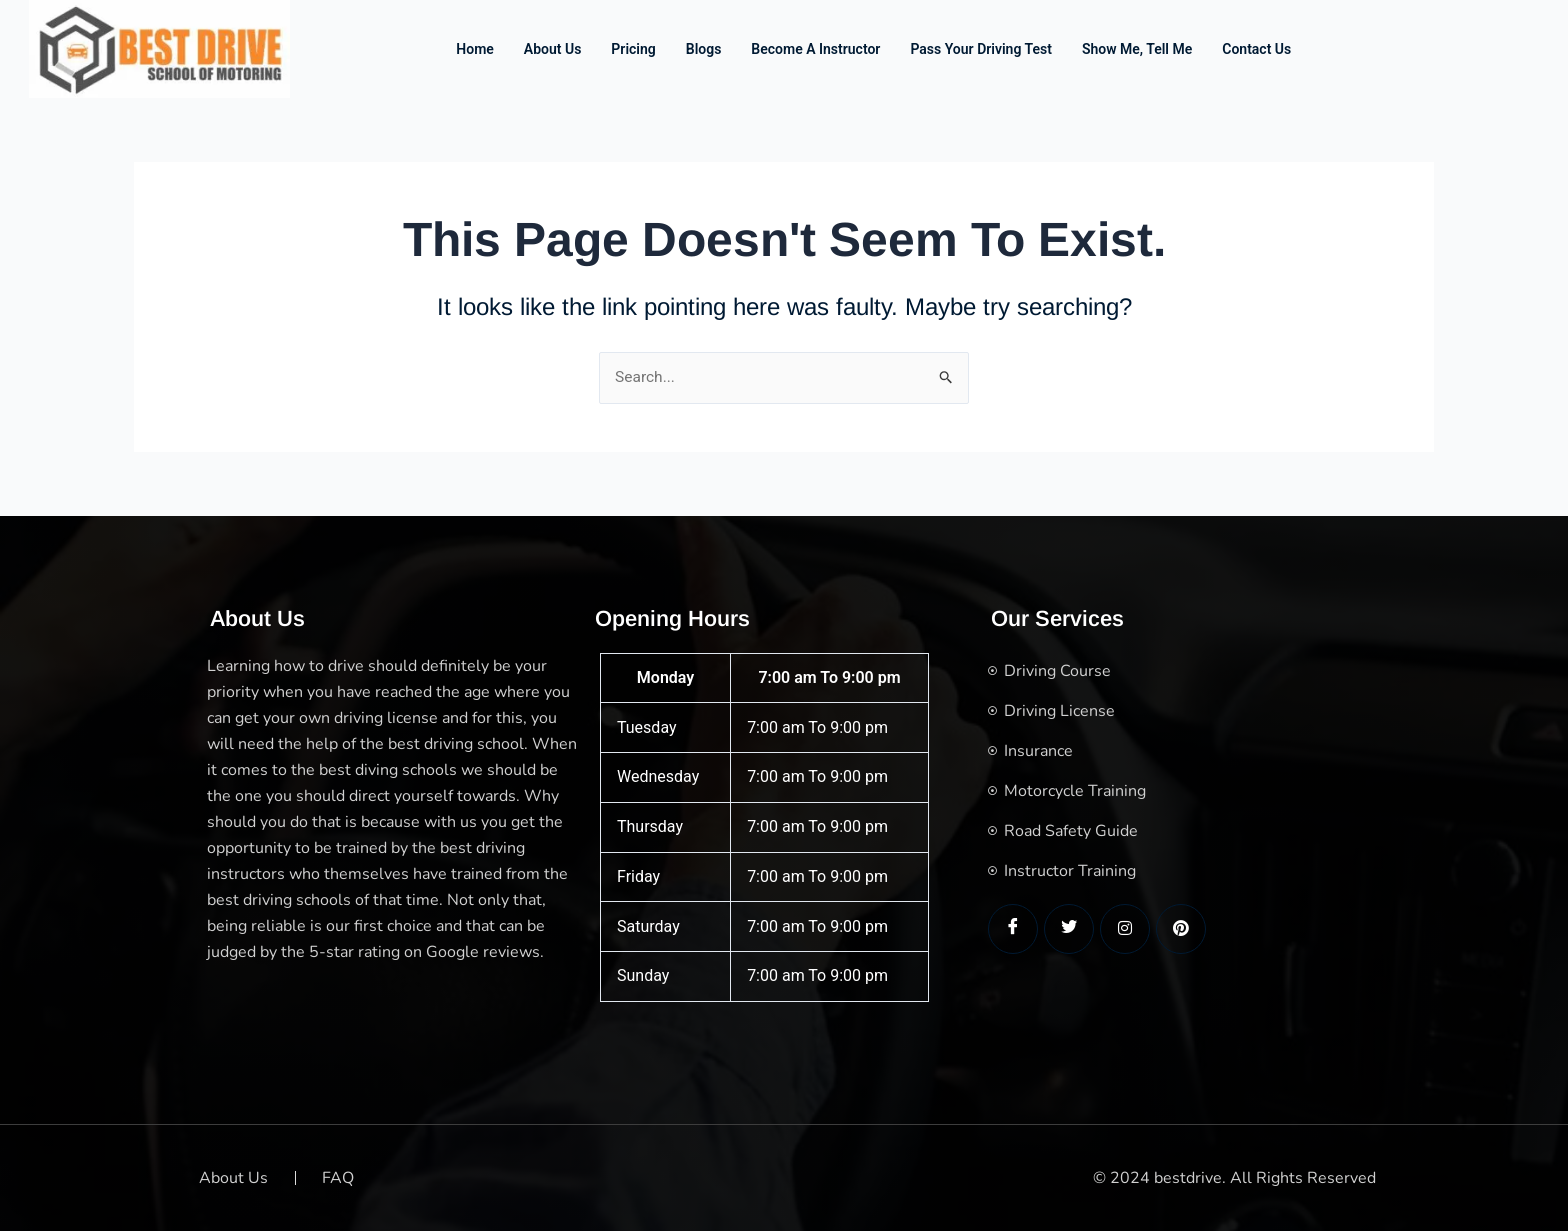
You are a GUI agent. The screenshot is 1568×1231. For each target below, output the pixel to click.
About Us (553, 49)
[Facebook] (1013, 929)
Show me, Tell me (1137, 49)
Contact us (1256, 49)
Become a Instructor (815, 49)
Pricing (633, 49)
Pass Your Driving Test (980, 49)
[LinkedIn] (1125, 929)
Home (475, 49)
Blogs (704, 49)
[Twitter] (1069, 929)
